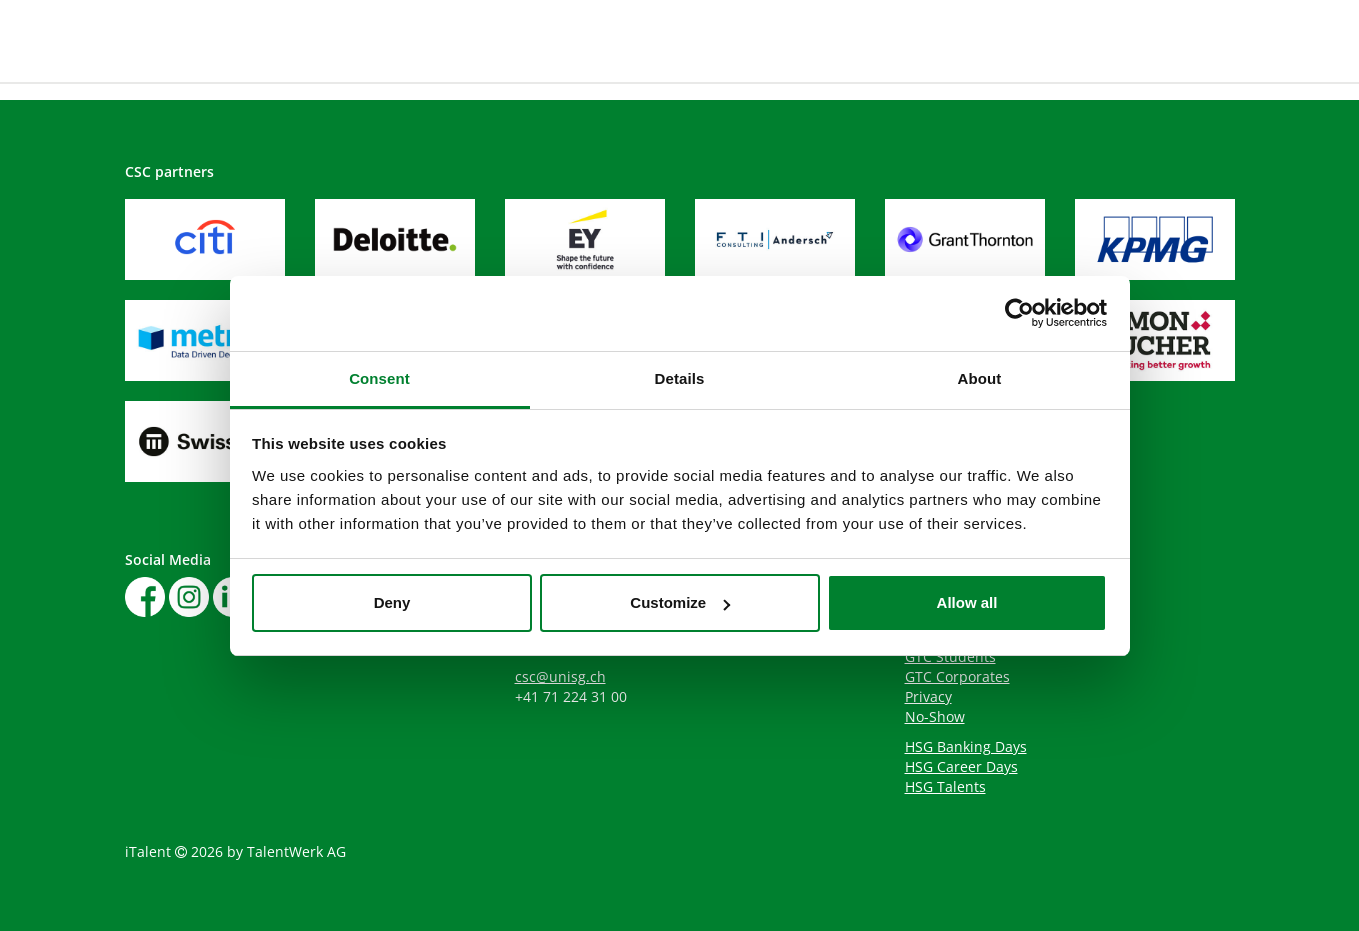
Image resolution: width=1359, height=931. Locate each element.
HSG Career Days (961, 766)
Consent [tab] (379, 378)
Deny (392, 602)
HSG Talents (945, 786)
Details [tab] (680, 378)
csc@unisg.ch (560, 676)
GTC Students (950, 656)
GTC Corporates (957, 676)
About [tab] (980, 378)
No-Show (935, 716)
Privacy (928, 696)
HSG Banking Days (966, 746)
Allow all (967, 602)
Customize (680, 602)
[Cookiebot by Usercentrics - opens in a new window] (1019, 313)
